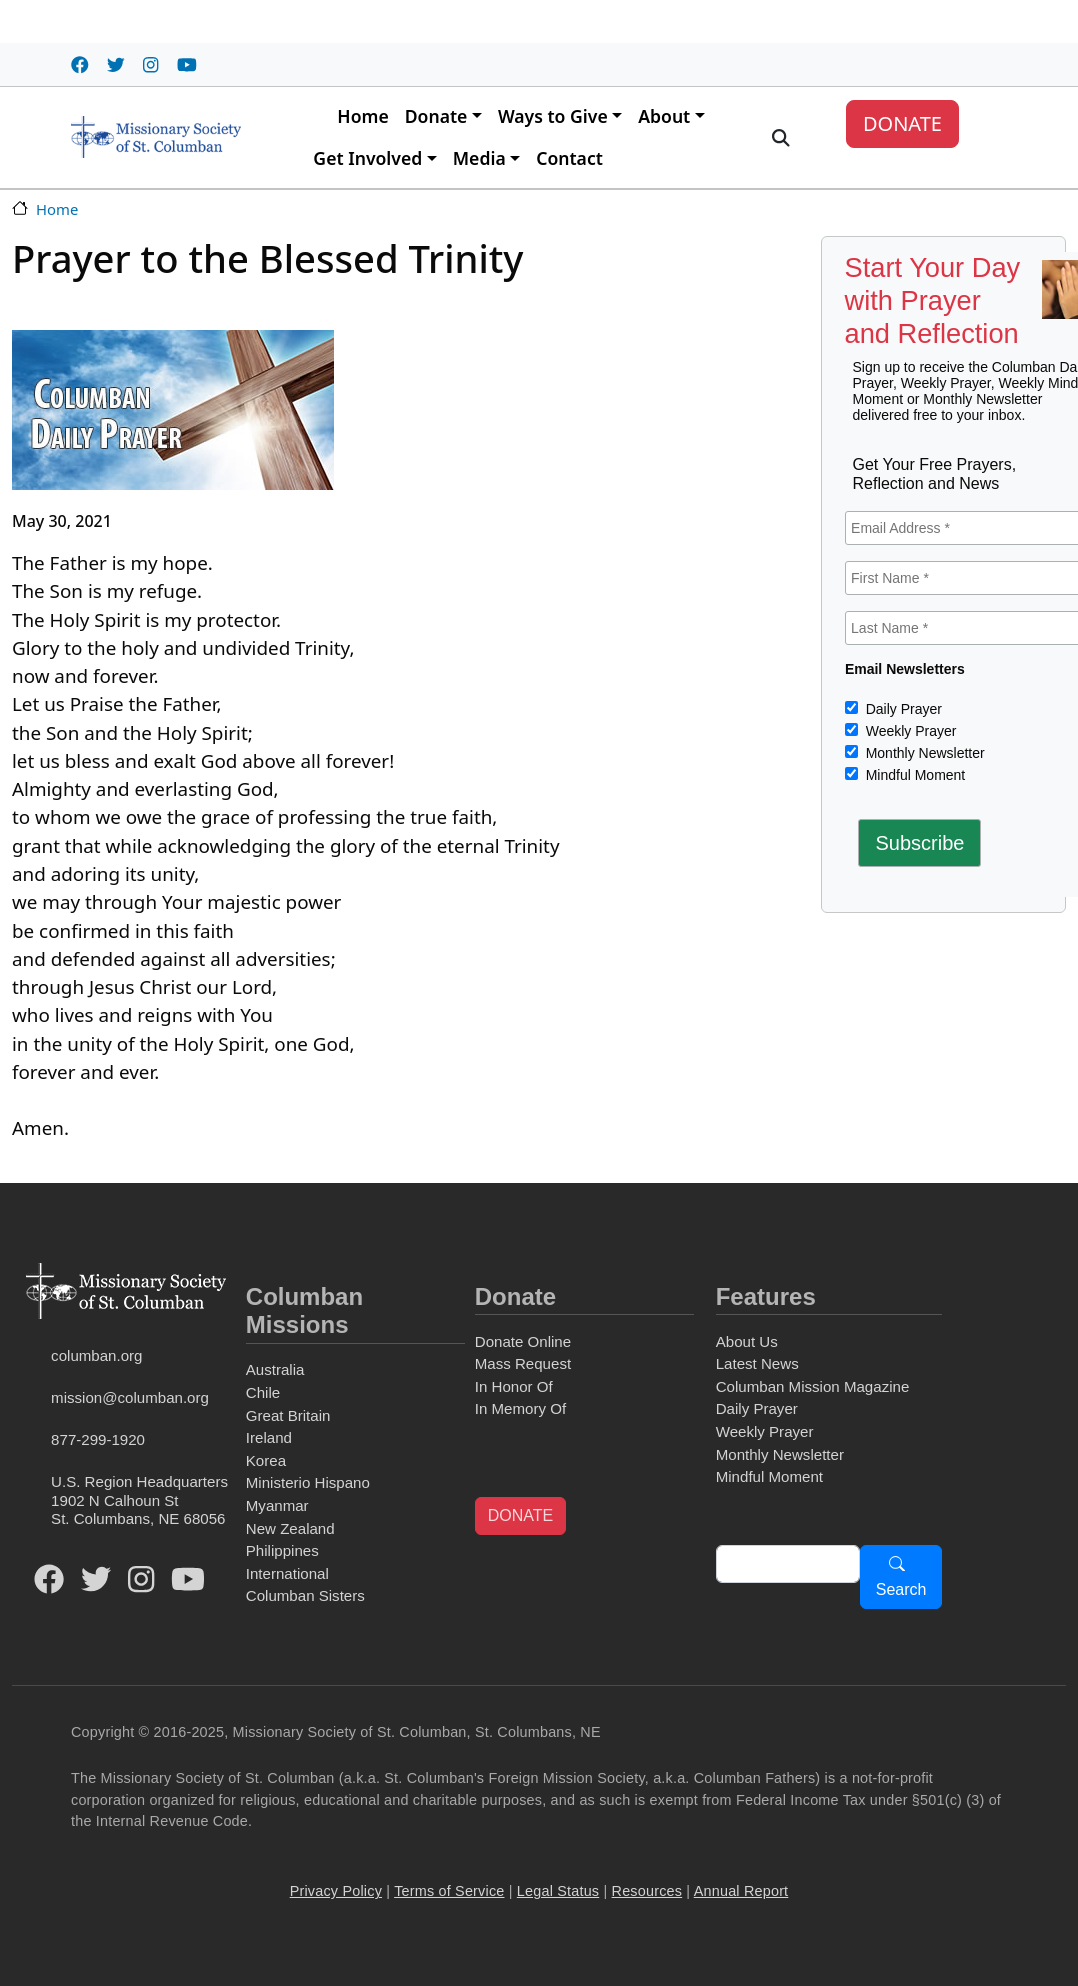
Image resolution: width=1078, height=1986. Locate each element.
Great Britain (288, 1415)
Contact (569, 158)
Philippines (282, 1550)
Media (479, 158)
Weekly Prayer (909, 731)
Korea (266, 1460)
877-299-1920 (98, 1439)
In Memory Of (520, 1408)
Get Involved (367, 158)
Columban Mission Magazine (813, 1386)
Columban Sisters (305, 1595)
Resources (647, 1891)
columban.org (96, 1355)
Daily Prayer (902, 709)
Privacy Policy (336, 1891)
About (664, 116)
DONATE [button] (520, 1515)
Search (901, 1589)
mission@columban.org (130, 1397)
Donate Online (523, 1341)
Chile (263, 1392)
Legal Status (558, 1891)
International (287, 1573)
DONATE (902, 123)
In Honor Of (514, 1386)
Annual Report (741, 1891)
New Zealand (290, 1528)
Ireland (269, 1437)
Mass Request (523, 1363)
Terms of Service (449, 1891)
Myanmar (277, 1505)
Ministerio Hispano (308, 1482)
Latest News (757, 1363)
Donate (436, 116)
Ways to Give (553, 116)
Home (362, 116)
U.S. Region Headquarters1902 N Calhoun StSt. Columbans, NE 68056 (139, 1499)
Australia (275, 1369)
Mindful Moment (913, 775)
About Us (747, 1341)
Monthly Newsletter (923, 753)
